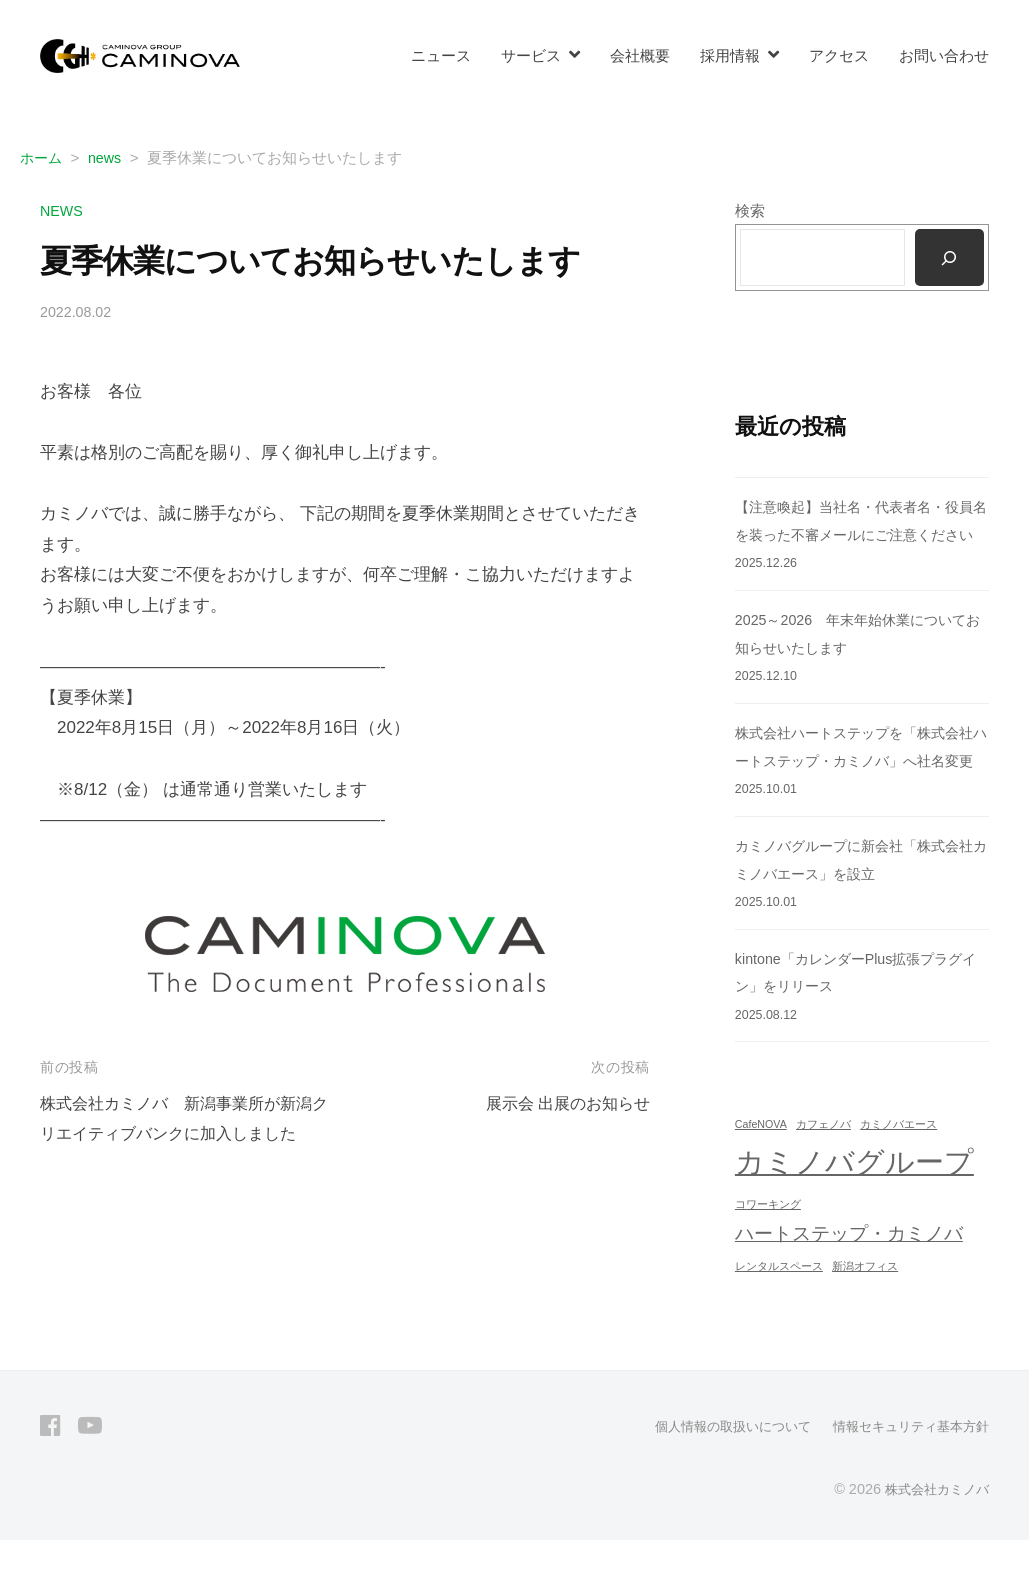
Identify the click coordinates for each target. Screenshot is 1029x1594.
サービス (531, 55)
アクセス (839, 55)
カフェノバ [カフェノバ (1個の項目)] (823, 1179)
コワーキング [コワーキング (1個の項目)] (768, 1259)
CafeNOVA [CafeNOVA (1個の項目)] (761, 1179)
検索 (750, 210)
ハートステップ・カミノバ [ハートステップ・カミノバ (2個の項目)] (849, 1288)
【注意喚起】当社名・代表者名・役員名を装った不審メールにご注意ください (855, 535)
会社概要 (640, 55)
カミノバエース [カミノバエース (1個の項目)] (898, 1179)
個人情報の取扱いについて (715, 1480)
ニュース (441, 55)
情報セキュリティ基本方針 (905, 1480)
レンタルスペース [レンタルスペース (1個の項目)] (779, 1321)
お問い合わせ (944, 55)
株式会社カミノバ (933, 1542)
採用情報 (730, 55)
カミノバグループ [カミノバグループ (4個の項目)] (854, 1216)
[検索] (949, 258)
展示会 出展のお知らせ (562, 1103)
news (63, 210)
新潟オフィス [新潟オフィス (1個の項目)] (865, 1321)
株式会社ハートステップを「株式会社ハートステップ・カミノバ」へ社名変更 (855, 788)
